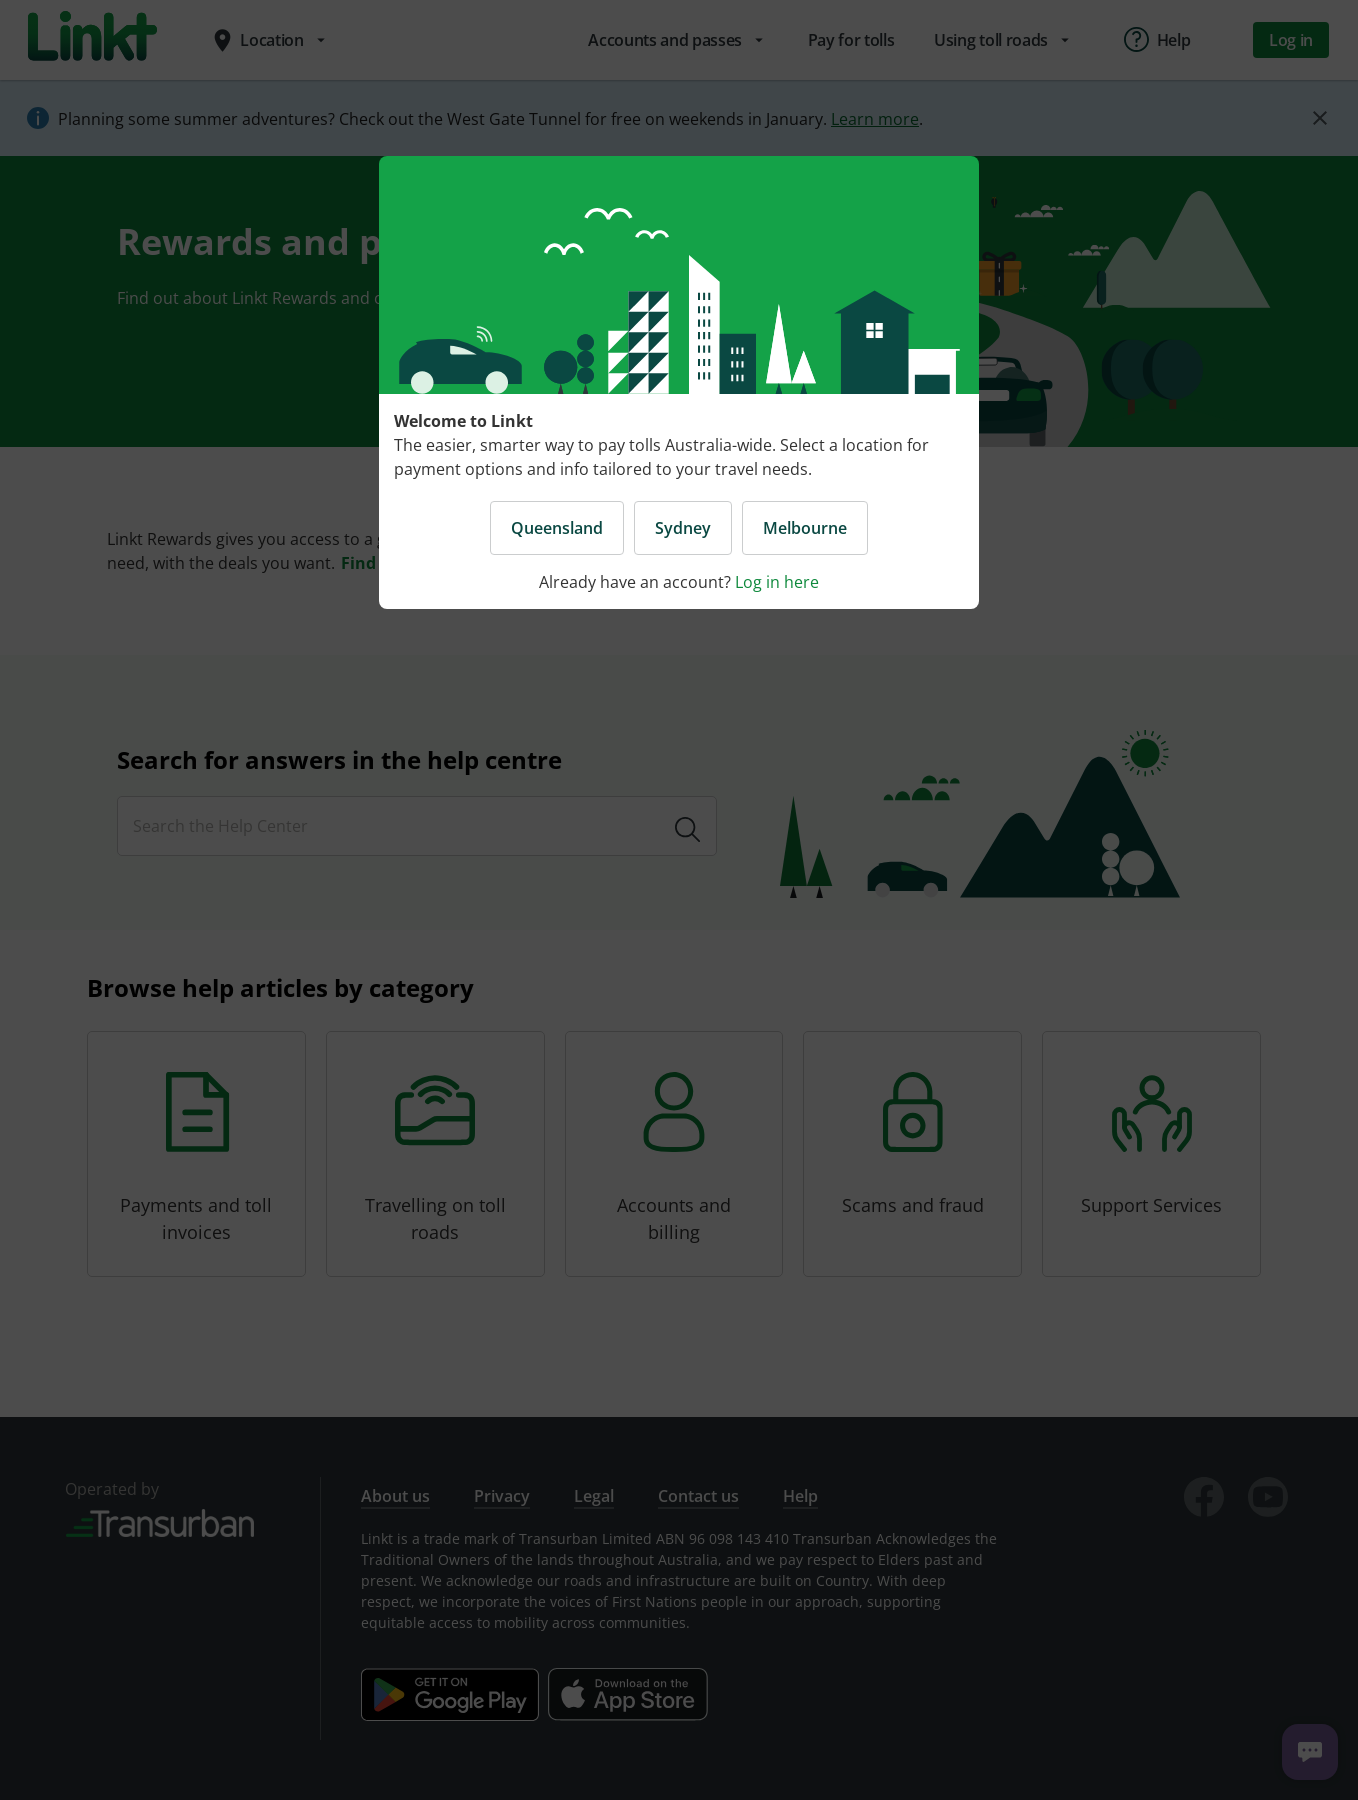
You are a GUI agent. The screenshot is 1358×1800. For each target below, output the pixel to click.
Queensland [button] (557, 528)
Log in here (777, 582)
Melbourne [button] (805, 528)
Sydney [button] (683, 528)
